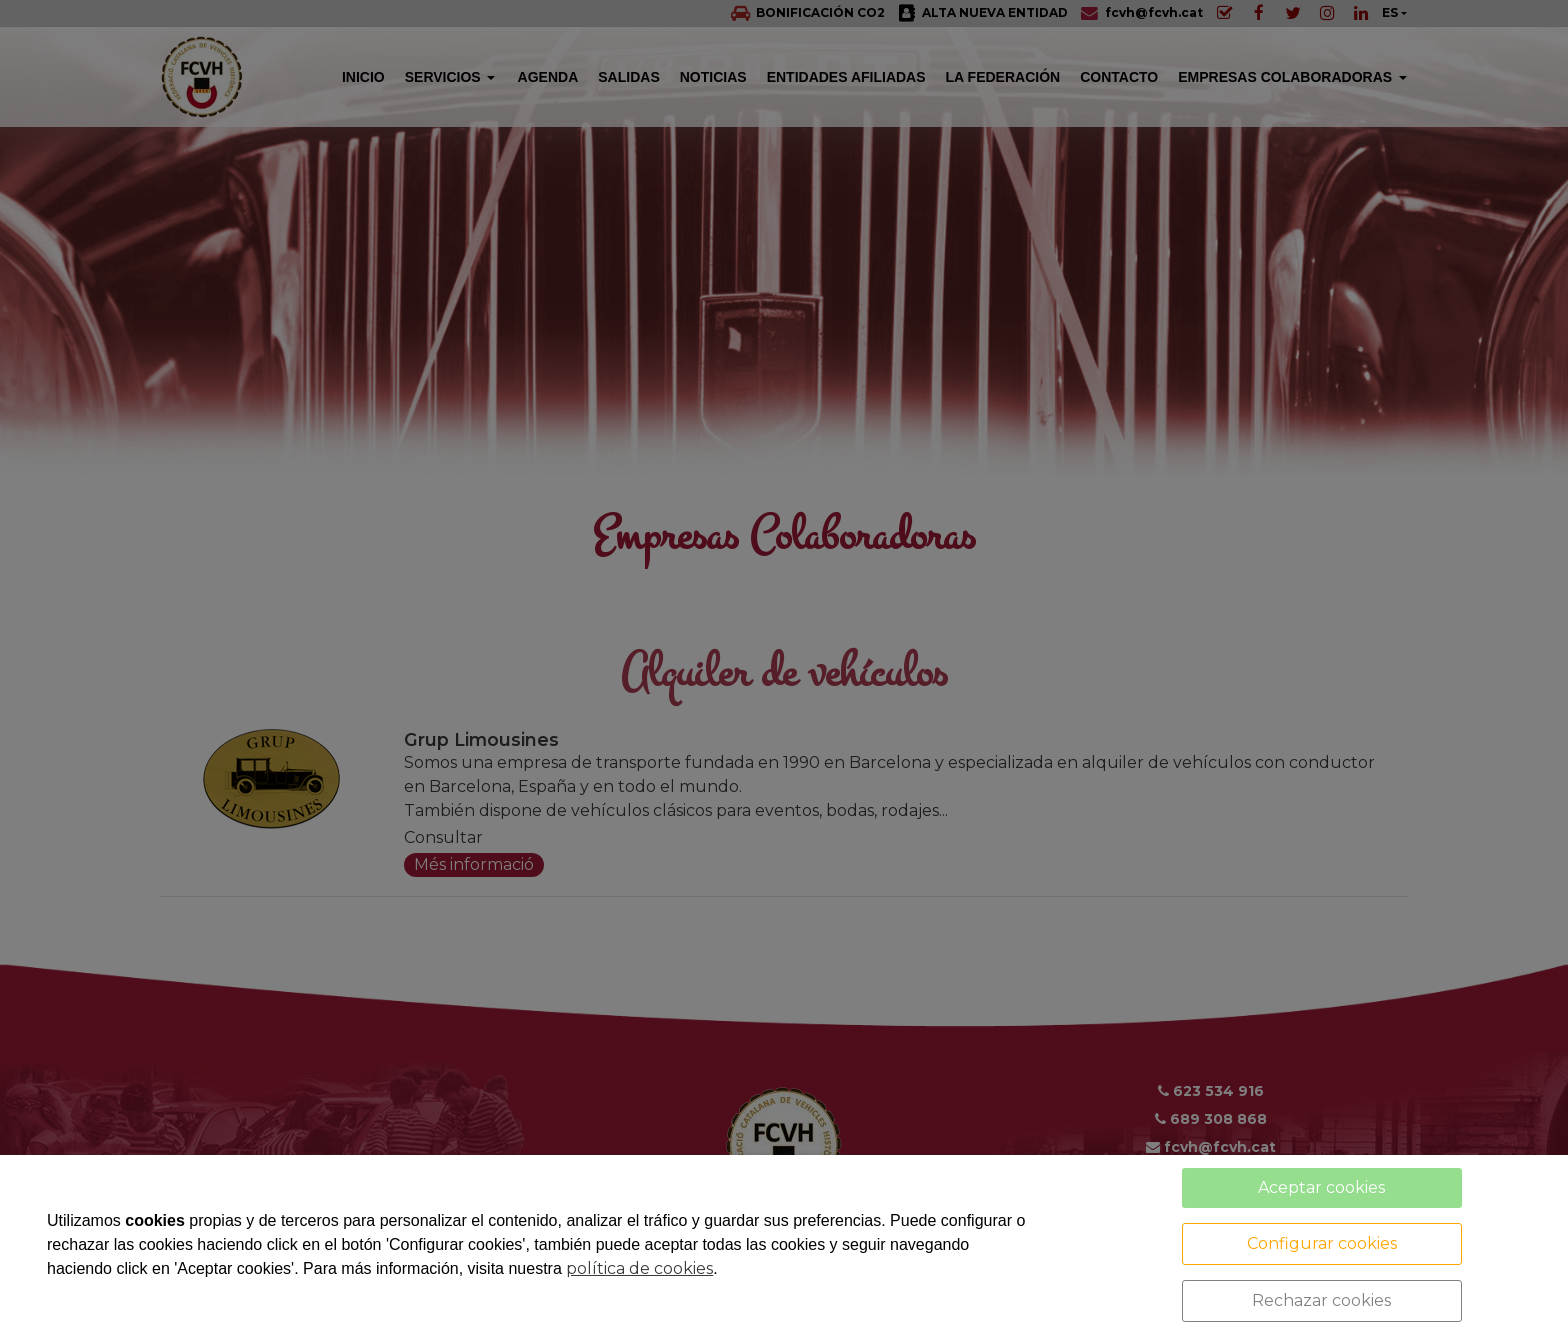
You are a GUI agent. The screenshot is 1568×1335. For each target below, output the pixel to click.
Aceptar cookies (1321, 1187)
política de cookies (639, 1268)
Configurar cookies (1322, 1243)
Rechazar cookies (1321, 1300)
